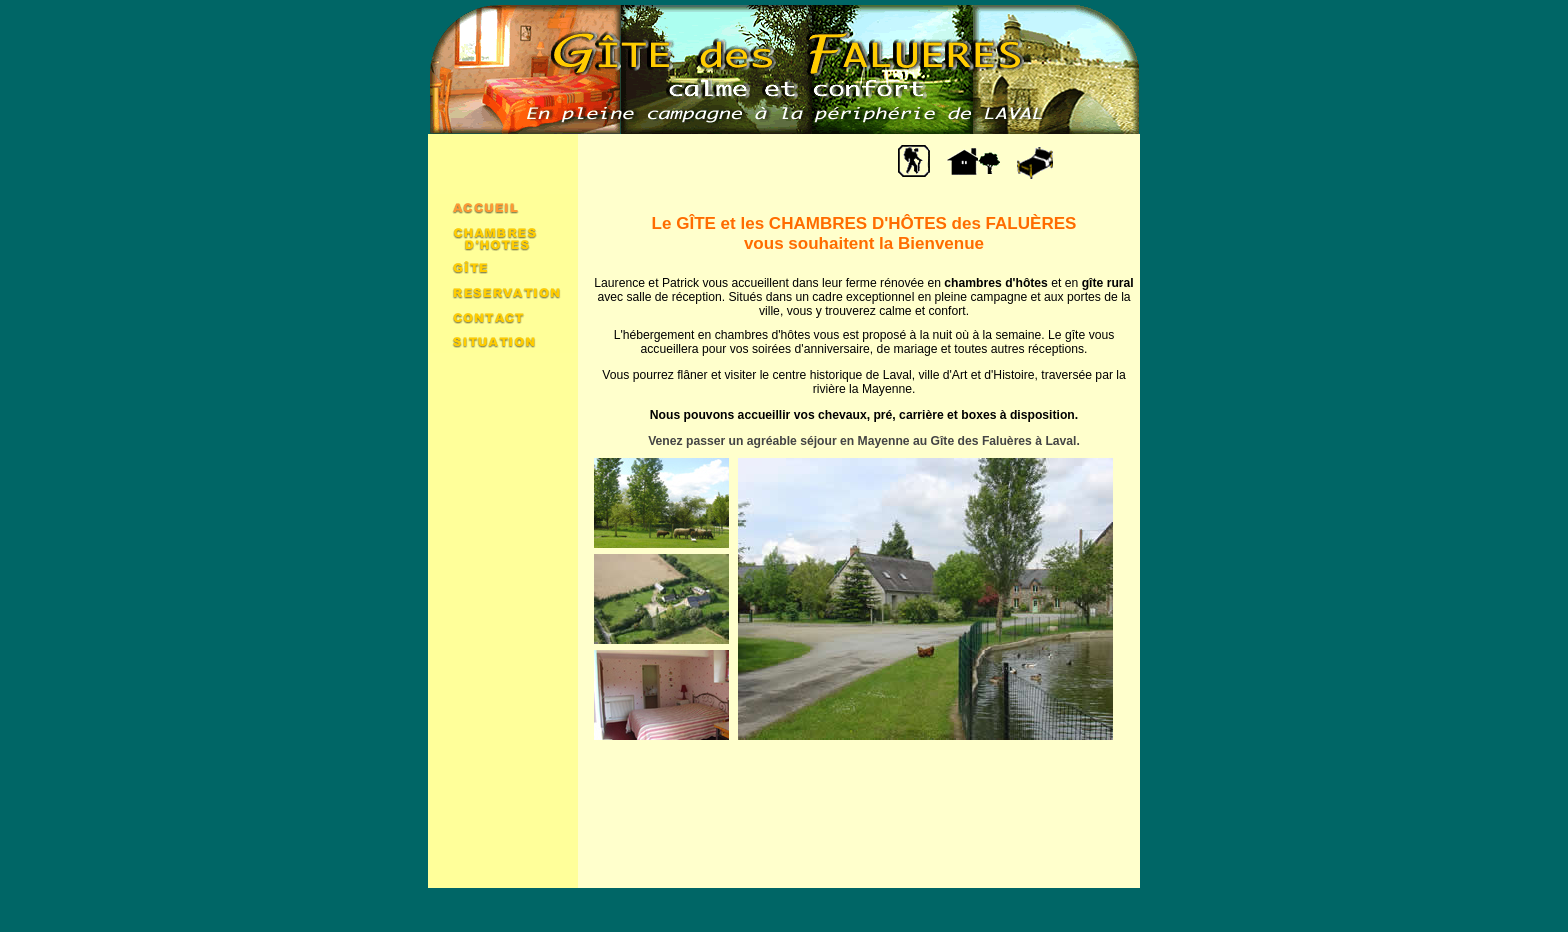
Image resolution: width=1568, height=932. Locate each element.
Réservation (503, 291)
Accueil (503, 206)
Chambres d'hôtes (503, 236)
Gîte (503, 266)
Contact (503, 315)
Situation (503, 340)
